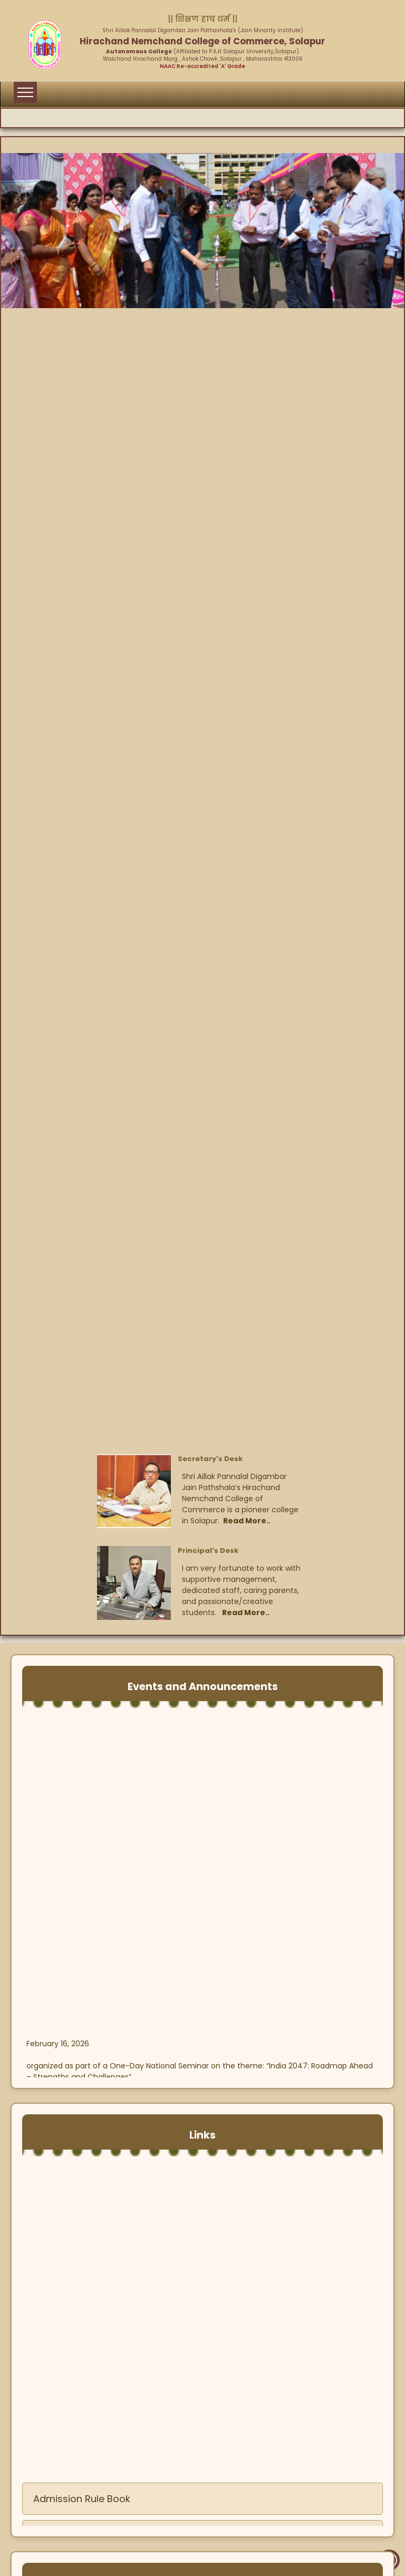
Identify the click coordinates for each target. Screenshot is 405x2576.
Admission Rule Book (81, 2505)
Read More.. (247, 1520)
